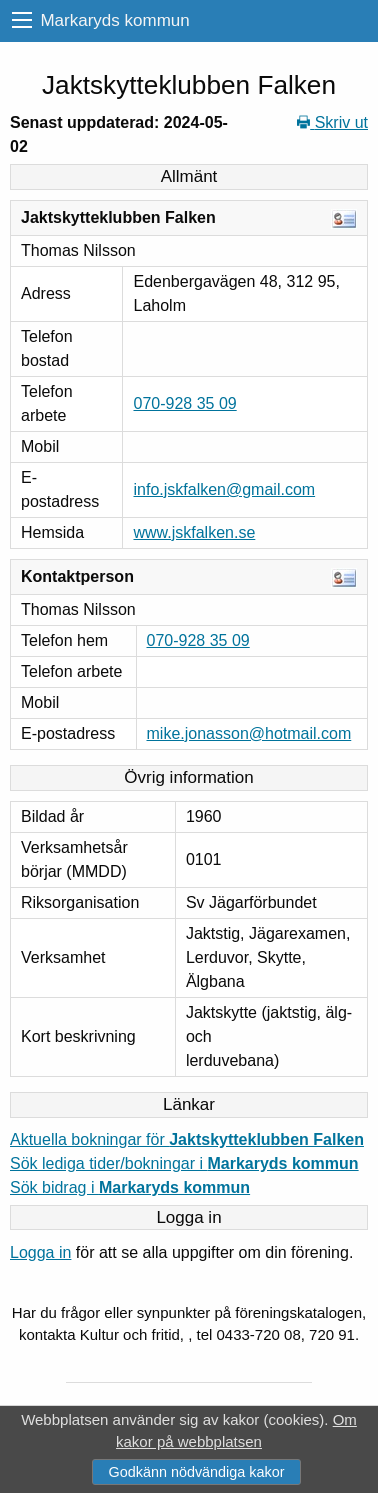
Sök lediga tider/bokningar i (184, 1163)
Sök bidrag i (130, 1187)
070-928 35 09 (184, 403)
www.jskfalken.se (194, 532)
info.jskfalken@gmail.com (224, 489)
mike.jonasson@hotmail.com (249, 733)
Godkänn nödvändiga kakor (196, 1472)
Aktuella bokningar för (187, 1139)
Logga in (40, 1252)
